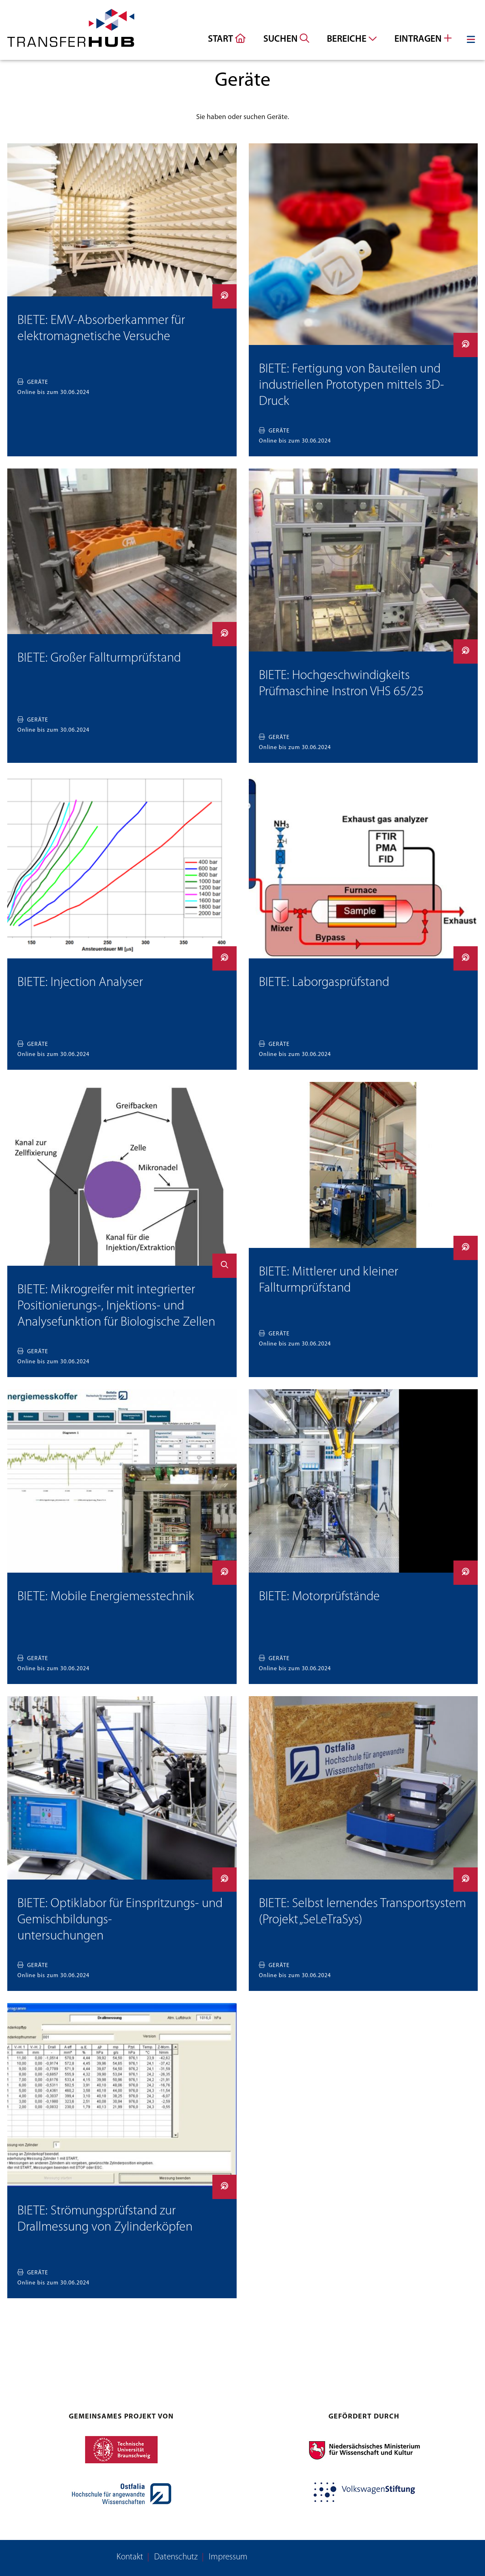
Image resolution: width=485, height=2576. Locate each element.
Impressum (228, 2557)
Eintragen (423, 39)
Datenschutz (176, 2557)
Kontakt (129, 2557)
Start (227, 39)
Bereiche (352, 39)
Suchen (286, 39)
